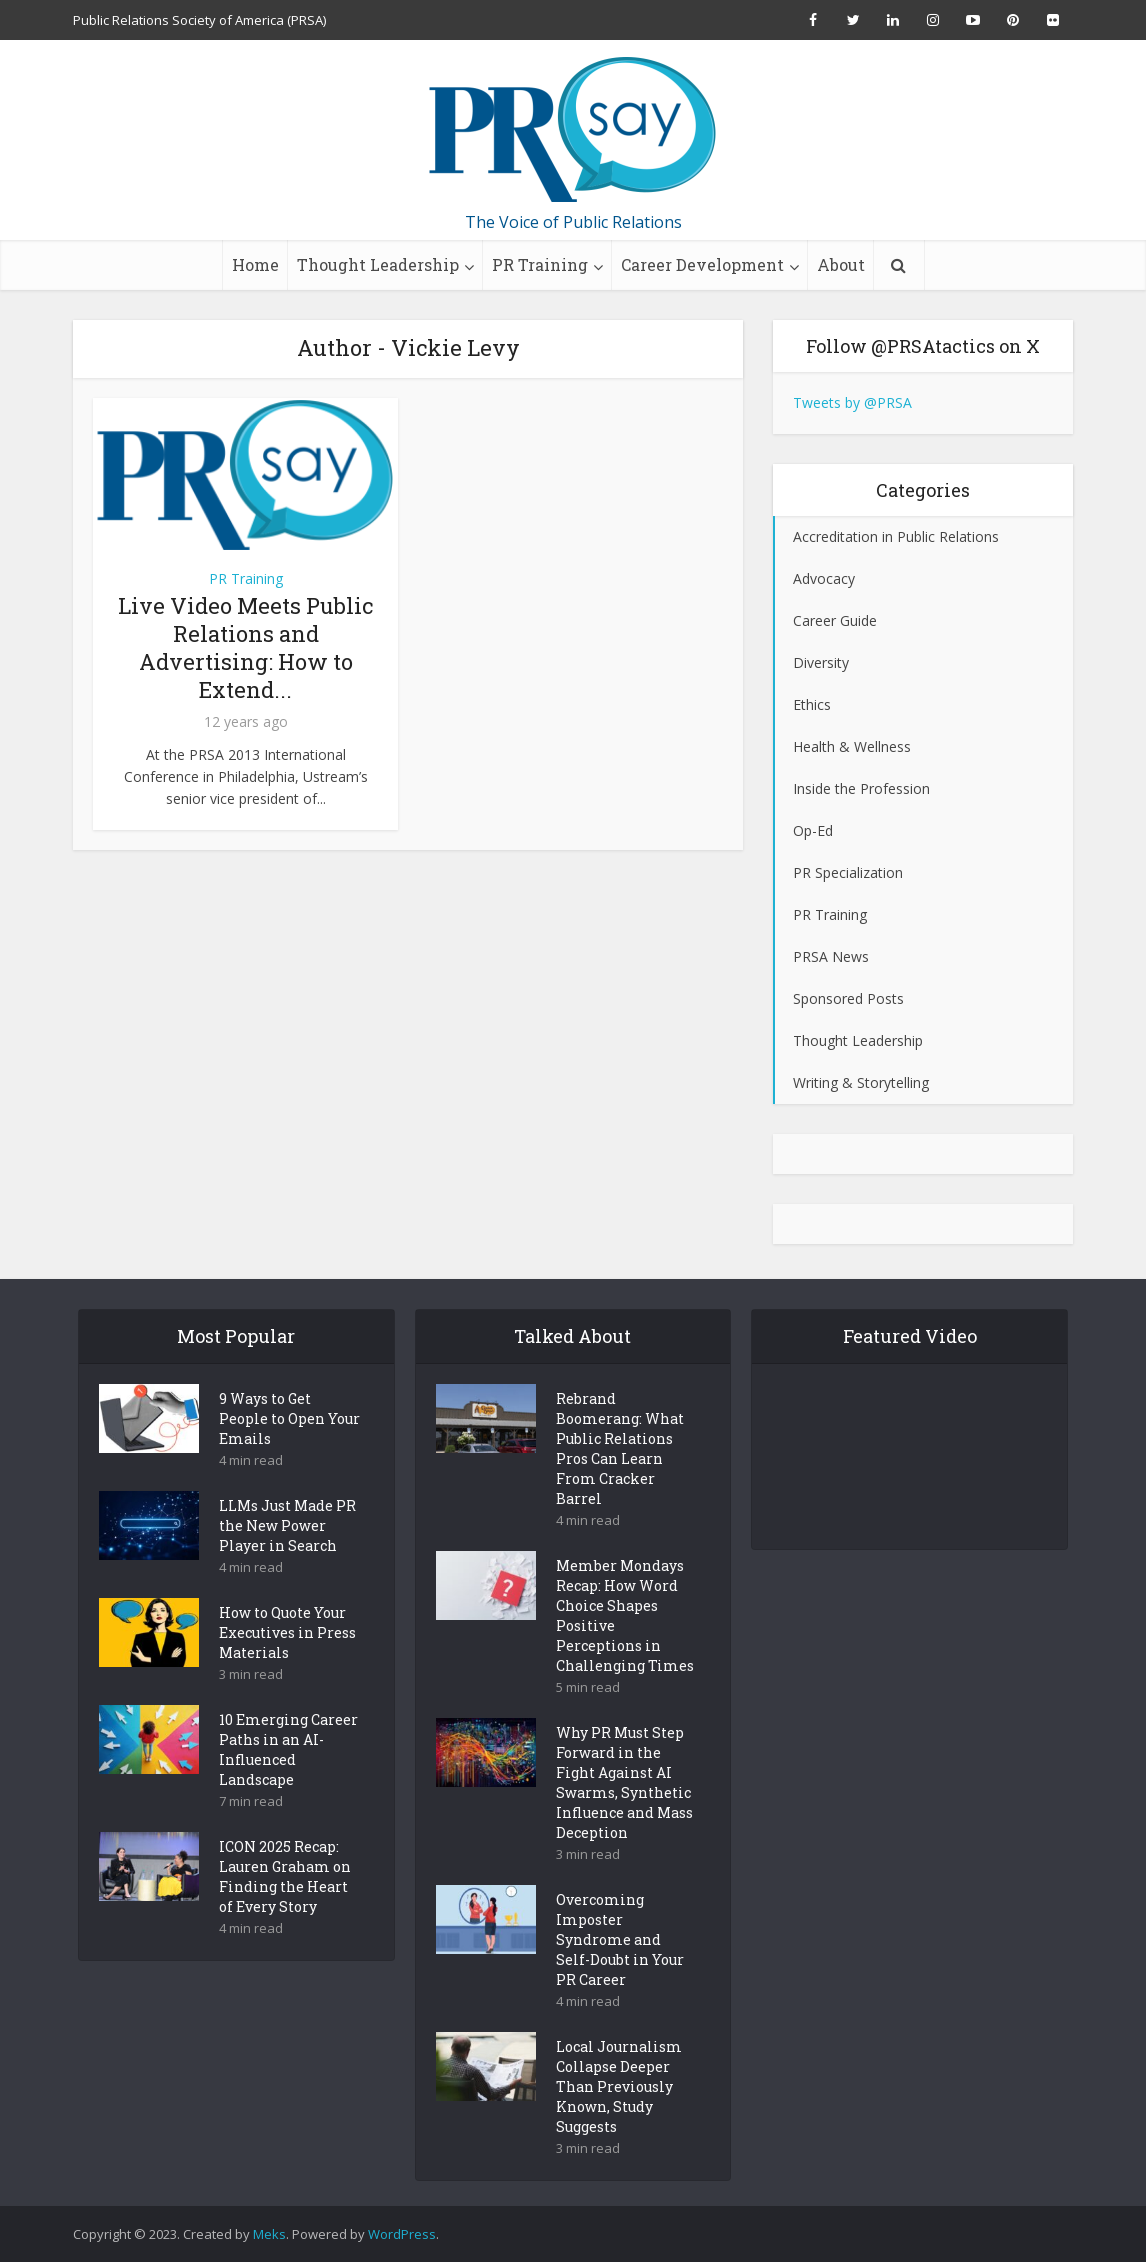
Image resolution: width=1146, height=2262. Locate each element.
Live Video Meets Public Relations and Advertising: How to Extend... (245, 647)
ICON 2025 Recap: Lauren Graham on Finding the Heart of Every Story (285, 1911)
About (841, 264)
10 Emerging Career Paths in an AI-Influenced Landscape (288, 1784)
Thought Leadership (378, 264)
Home (255, 264)
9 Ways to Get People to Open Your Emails (289, 1453)
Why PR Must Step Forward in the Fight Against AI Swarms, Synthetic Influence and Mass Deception (624, 1817)
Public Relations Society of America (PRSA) (199, 20)
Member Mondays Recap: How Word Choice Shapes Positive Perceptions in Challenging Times (625, 1650)
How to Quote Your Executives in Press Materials (287, 1667)
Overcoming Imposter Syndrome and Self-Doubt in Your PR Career (620, 1974)
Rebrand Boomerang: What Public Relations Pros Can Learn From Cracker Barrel (620, 1483)
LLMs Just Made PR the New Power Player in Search (287, 1560)
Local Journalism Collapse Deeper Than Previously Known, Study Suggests (619, 2121)
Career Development (702, 264)
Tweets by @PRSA (852, 402)
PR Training (540, 264)
